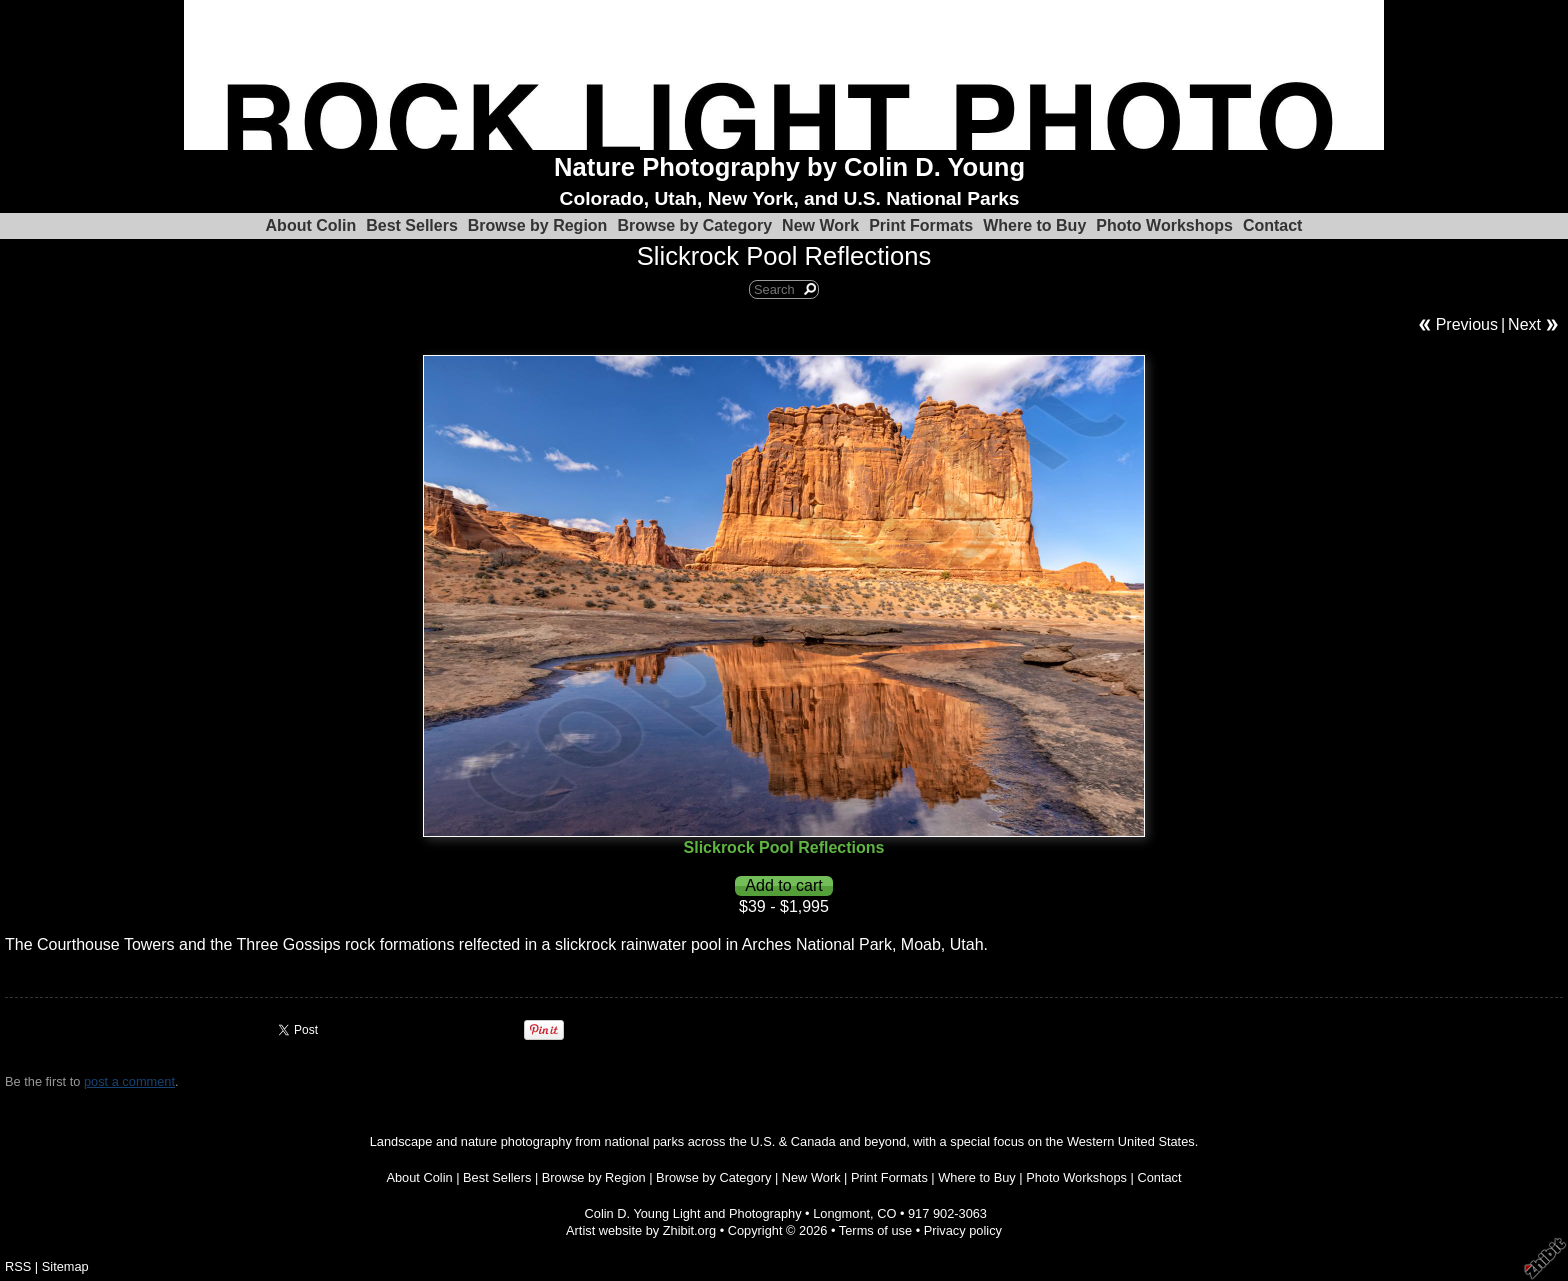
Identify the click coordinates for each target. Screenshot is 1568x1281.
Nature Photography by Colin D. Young (789, 167)
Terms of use (875, 1230)
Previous (1467, 324)
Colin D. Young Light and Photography (693, 1213)
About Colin (311, 225)
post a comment (129, 1081)
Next (1524, 324)
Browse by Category (694, 225)
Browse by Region (538, 225)
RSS (18, 1266)
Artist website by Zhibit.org (641, 1230)
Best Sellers (412, 225)
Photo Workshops (1164, 225)
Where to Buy (1034, 225)
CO (886, 1213)
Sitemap (65, 1266)
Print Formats (921, 225)
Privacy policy (963, 1230)
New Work (820, 225)
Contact (1273, 225)
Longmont (841, 1213)
